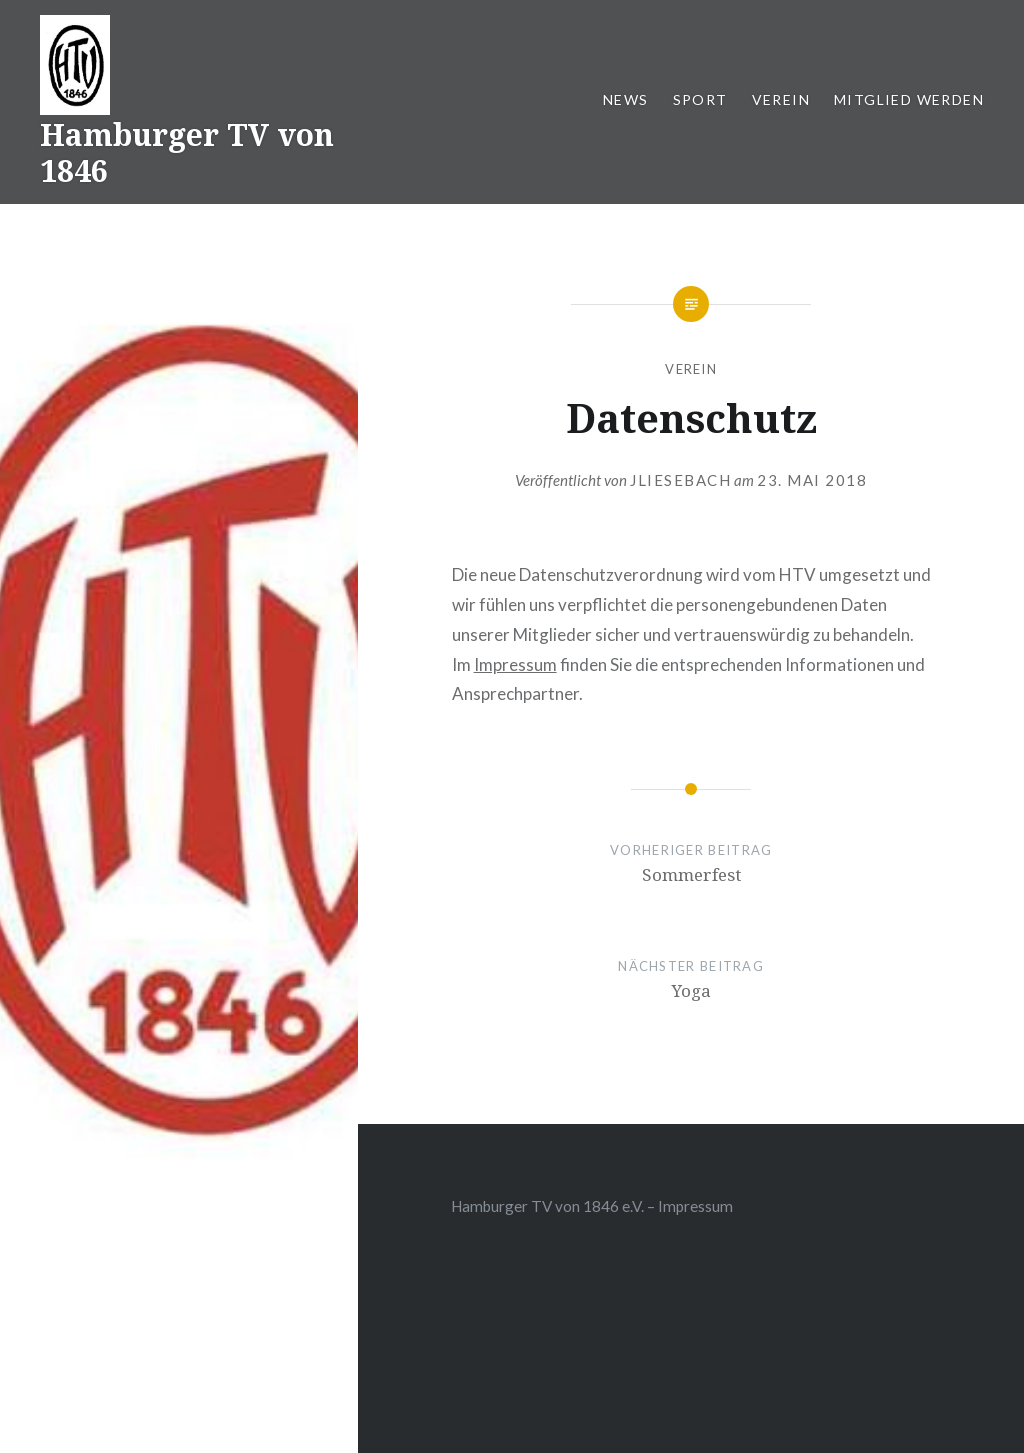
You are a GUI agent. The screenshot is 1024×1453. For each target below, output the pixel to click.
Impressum (515, 664)
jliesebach (680, 480)
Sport (700, 99)
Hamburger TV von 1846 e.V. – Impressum (592, 1206)
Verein (781, 99)
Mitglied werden (909, 99)
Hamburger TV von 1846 (187, 152)
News (626, 99)
